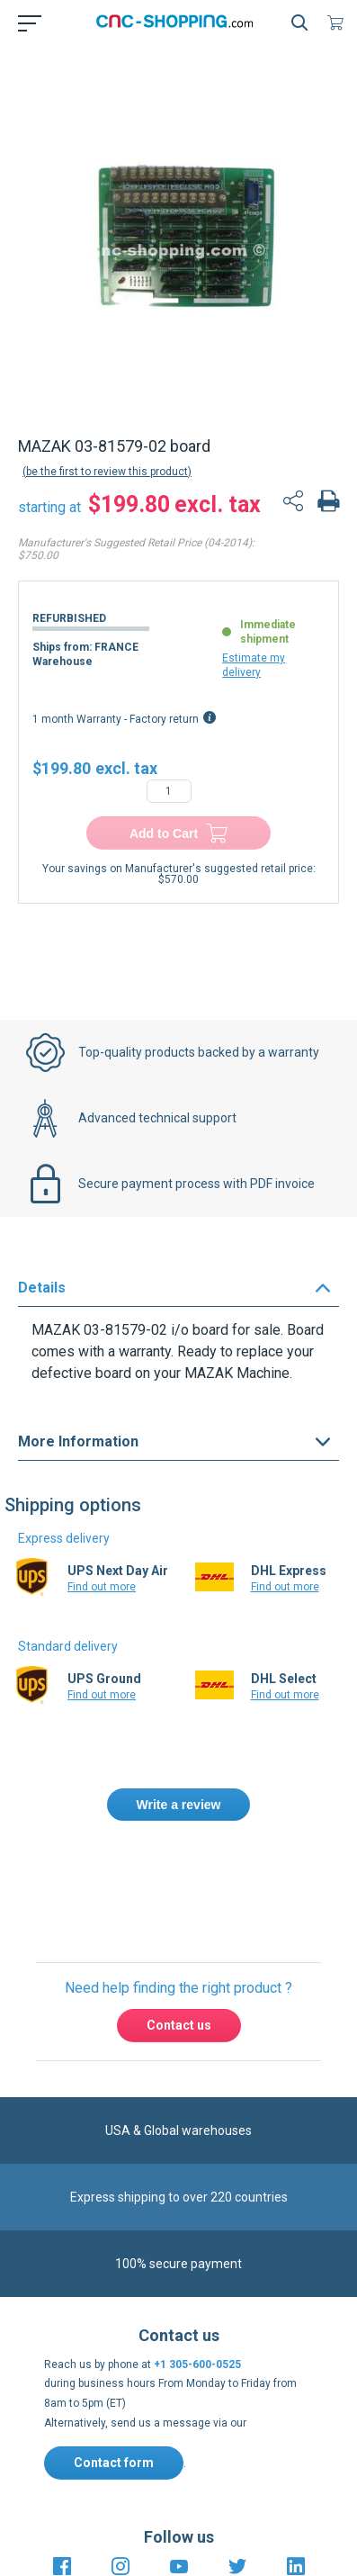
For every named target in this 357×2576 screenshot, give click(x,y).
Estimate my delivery (253, 665)
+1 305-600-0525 (197, 2364)
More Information (78, 1441)
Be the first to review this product (107, 471)
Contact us (179, 2025)
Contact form (114, 2462)
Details (42, 1287)
